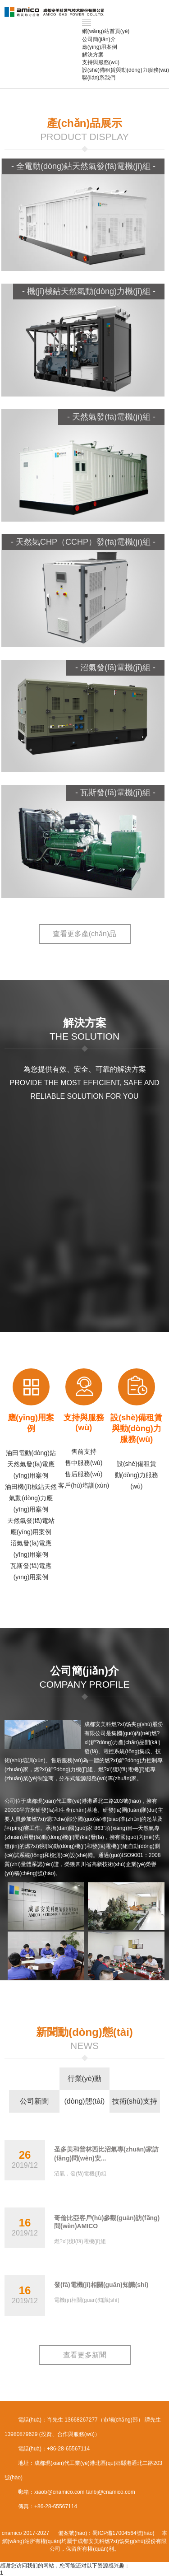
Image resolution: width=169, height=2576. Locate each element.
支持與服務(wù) (100, 62)
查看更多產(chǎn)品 (84, 934)
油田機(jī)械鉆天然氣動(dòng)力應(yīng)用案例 (30, 1498)
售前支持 (83, 1451)
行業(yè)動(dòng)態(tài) (84, 2082)
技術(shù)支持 (134, 2101)
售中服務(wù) (83, 1462)
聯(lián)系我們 (99, 78)
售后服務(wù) (83, 1474)
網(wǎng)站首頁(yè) (106, 31)
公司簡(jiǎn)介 (99, 39)
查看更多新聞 (84, 2355)
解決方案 (93, 54)
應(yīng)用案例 (100, 47)
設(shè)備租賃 (136, 1463)
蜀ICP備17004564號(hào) (123, 2533)
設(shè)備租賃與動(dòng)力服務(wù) (125, 70)
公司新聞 (34, 2101)
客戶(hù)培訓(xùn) (83, 1485)
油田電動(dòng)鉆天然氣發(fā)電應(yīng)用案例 (30, 1464)
